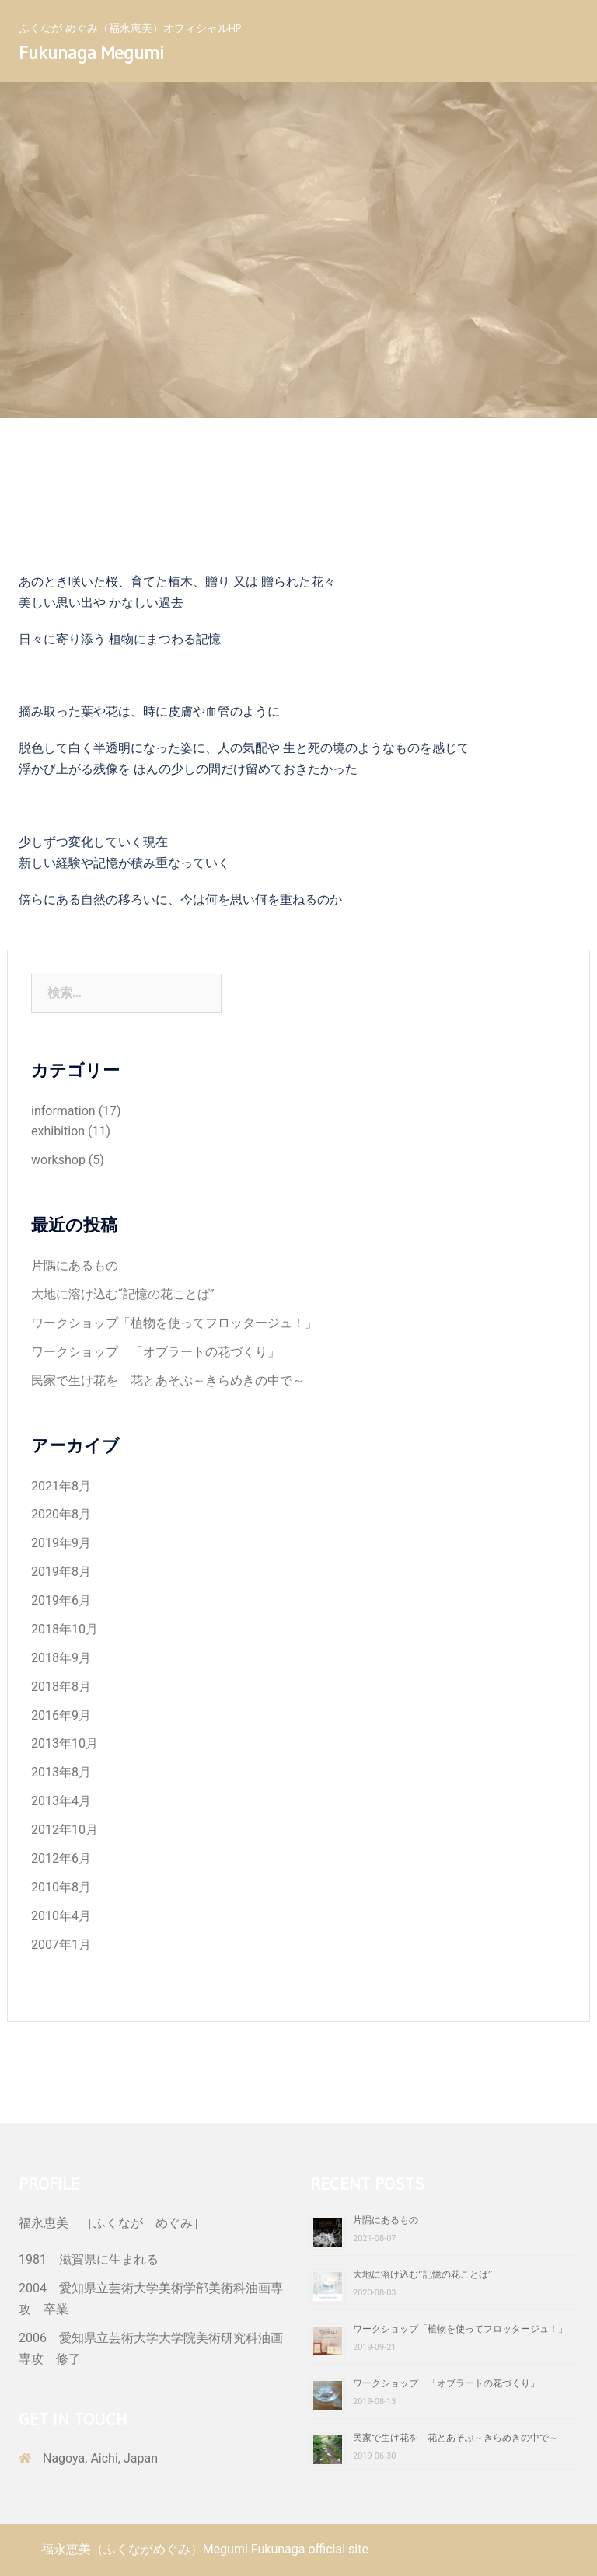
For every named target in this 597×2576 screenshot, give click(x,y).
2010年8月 (61, 1887)
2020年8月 (61, 1514)
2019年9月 (61, 1542)
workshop (58, 1159)
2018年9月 (61, 1658)
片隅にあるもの (74, 1265)
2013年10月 (64, 1743)
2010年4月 (61, 1915)
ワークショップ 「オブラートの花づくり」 (155, 1351)
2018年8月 (61, 1686)
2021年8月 (61, 1486)
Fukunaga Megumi (91, 52)
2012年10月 (64, 1829)
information (63, 1110)
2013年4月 (61, 1800)
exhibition (58, 1131)
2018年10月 (64, 1629)
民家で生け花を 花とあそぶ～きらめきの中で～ (168, 1380)
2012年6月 (61, 1858)
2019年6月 (61, 1600)
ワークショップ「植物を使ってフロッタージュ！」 (174, 1323)
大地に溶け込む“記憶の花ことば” (122, 1294)
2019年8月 (61, 1571)
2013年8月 (61, 1772)
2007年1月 (61, 1944)
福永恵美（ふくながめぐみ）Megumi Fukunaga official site (204, 2549)
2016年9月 (61, 1715)
